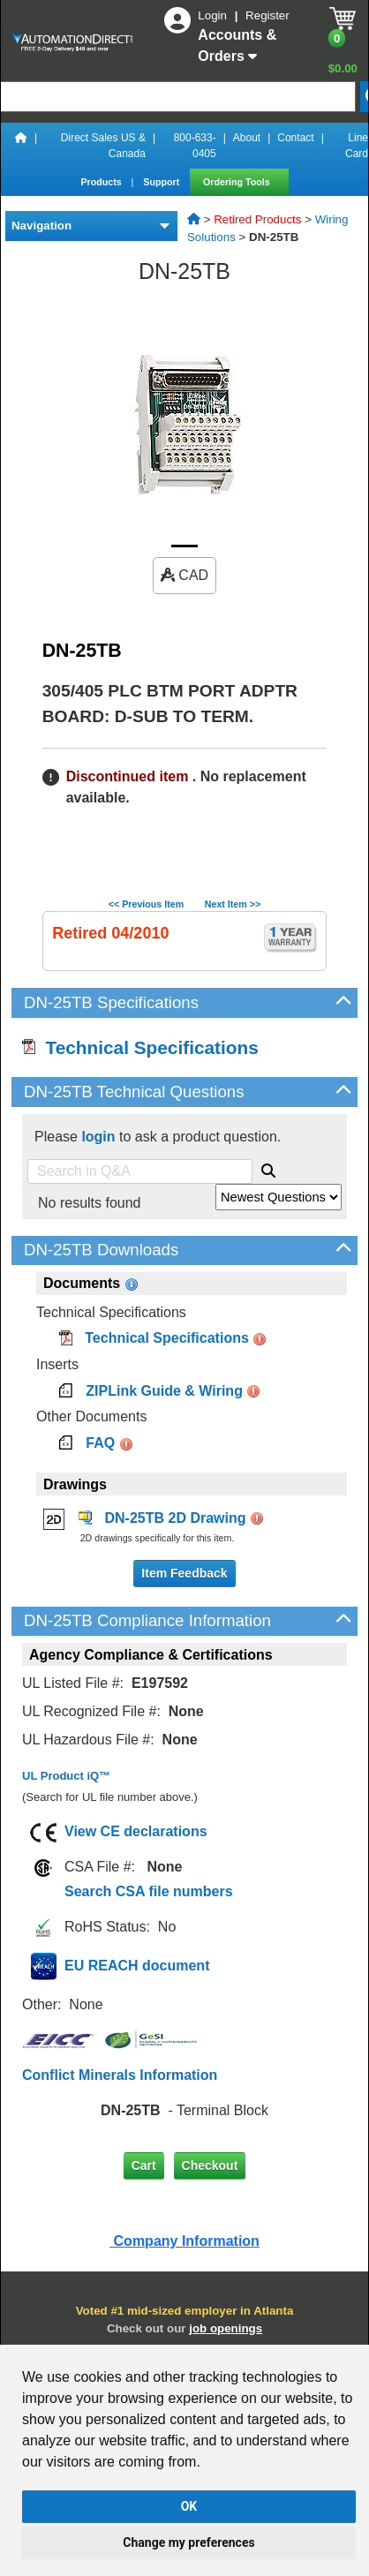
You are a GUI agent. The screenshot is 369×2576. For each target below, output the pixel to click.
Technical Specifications (140, 1047)
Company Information (184, 2240)
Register (267, 15)
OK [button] (189, 2506)
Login (214, 15)
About (246, 138)
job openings (225, 2328)
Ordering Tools (238, 182)
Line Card (356, 146)
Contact (295, 138)
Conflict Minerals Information (119, 2075)
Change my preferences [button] (188, 2542)
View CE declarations (135, 1831)
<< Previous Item (146, 904)
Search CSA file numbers (148, 1891)
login (98, 1136)
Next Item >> (232, 904)
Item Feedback (184, 1573)
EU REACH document (136, 1965)
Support (162, 182)
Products (102, 182)
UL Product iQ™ (66, 1775)
